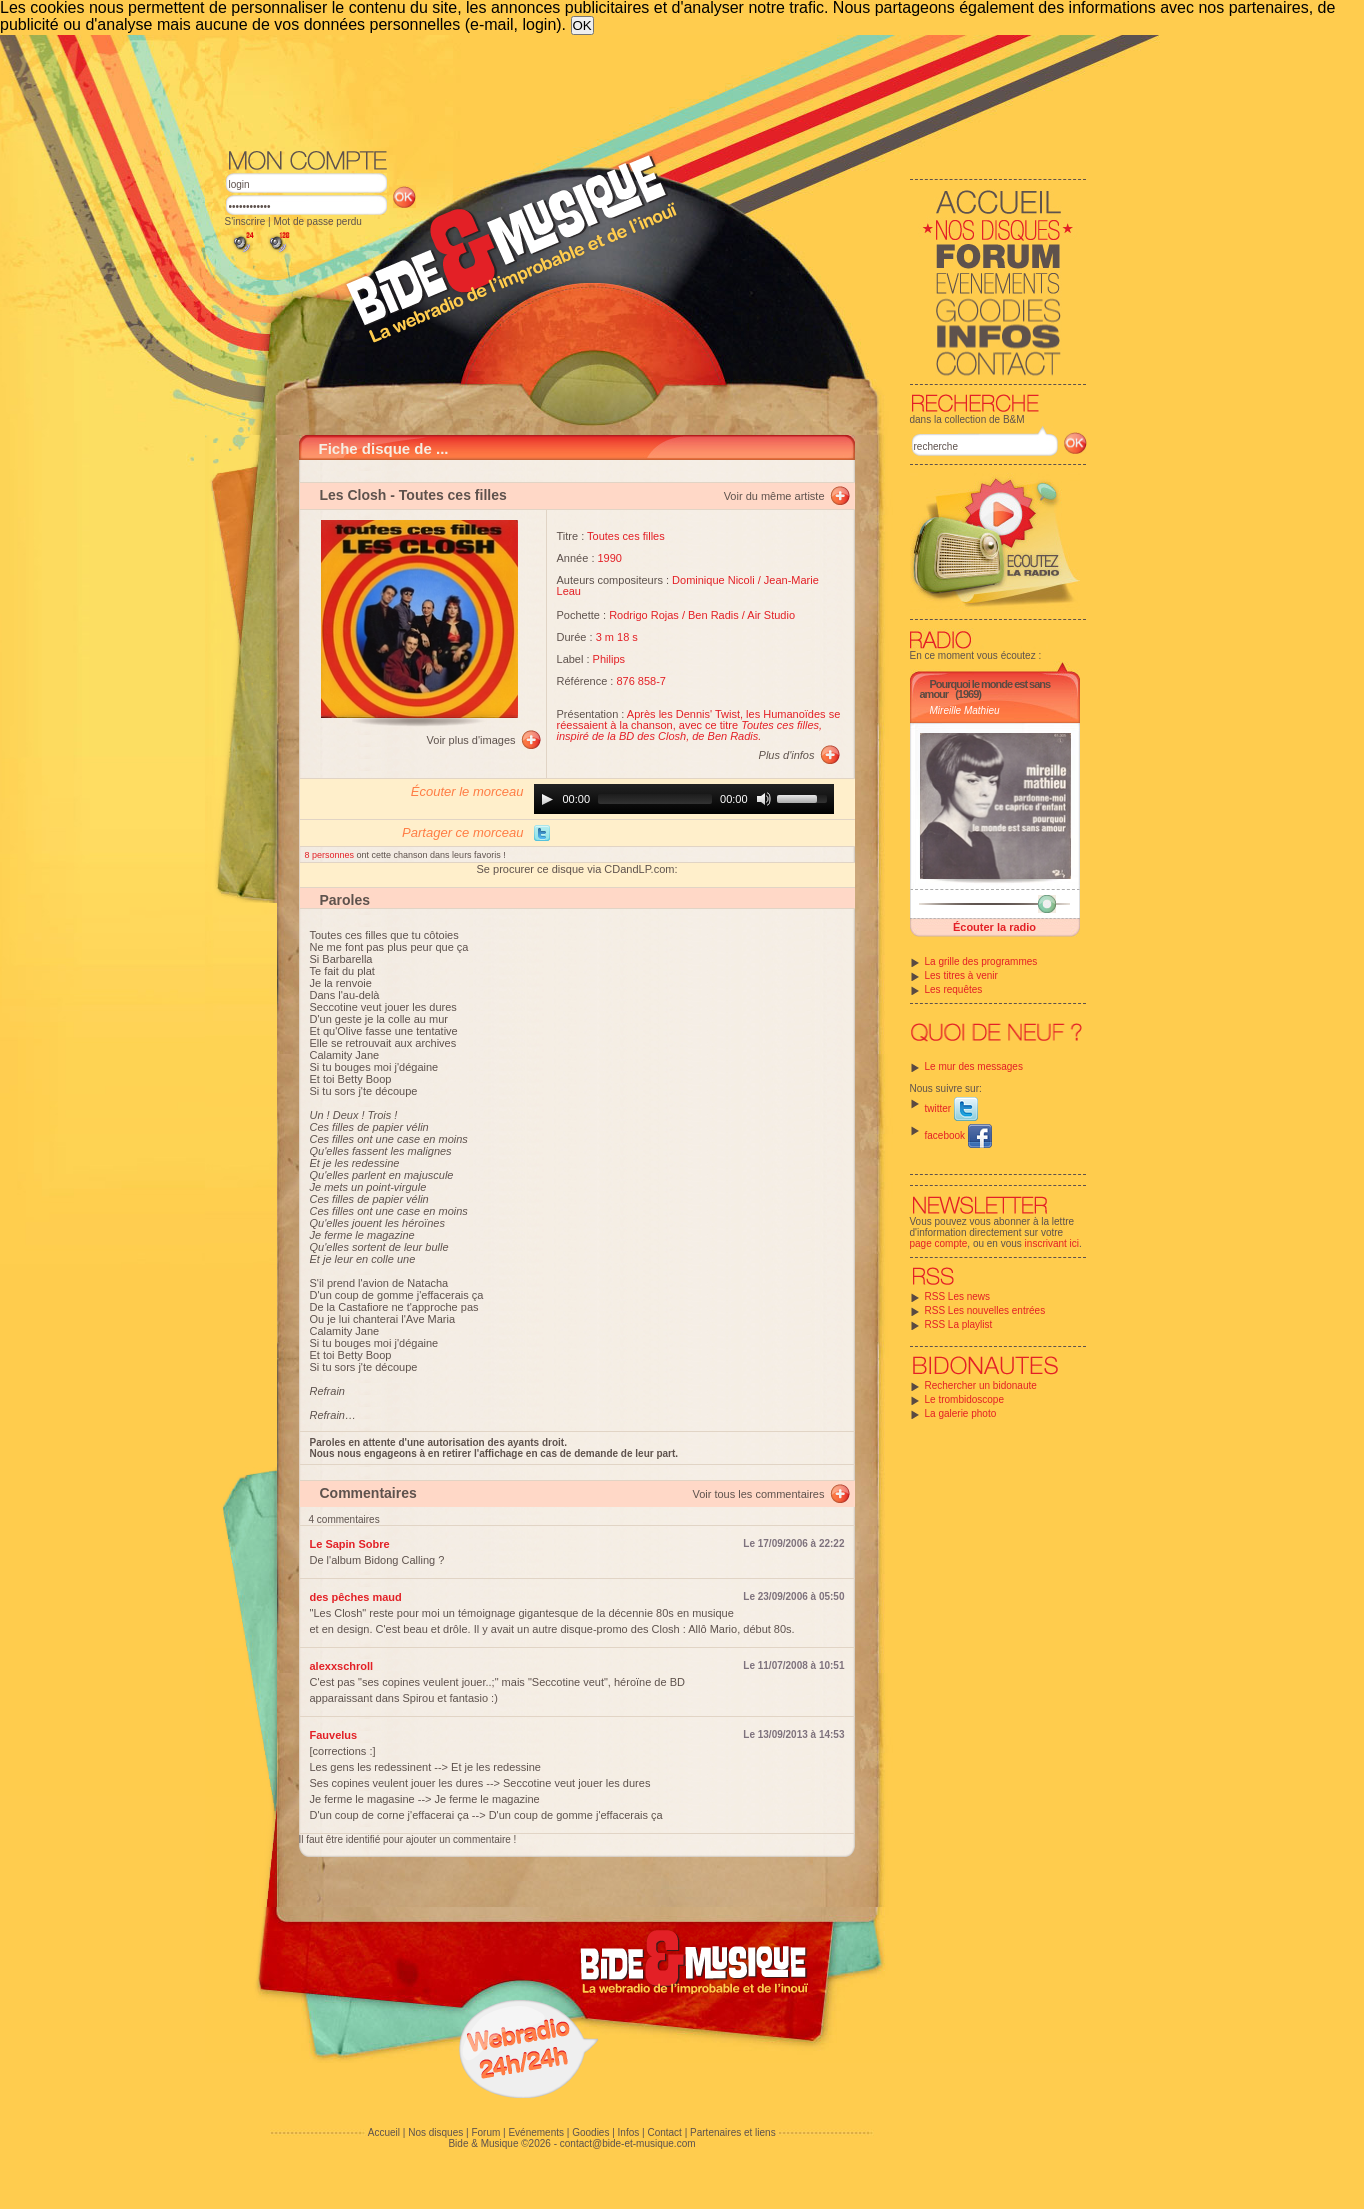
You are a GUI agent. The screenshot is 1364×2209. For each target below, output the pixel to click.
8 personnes (331, 855)
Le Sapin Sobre (350, 1544)
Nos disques (435, 2132)
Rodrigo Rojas (644, 615)
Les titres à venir (961, 975)
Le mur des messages (974, 1066)
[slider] (655, 799)
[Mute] (764, 799)
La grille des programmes (981, 961)
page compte (939, 1243)
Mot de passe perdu (317, 221)
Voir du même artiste (774, 496)
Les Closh (353, 495)
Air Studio (771, 615)
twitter (951, 1108)
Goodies (590, 2132)
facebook (958, 1135)
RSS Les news (958, 1296)
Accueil (384, 2132)
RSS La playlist (959, 1324)
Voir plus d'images (471, 740)
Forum (485, 2132)
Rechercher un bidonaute (981, 1385)
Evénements (536, 2132)
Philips (609, 659)
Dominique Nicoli (713, 580)
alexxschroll (342, 1666)
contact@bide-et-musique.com (628, 2143)
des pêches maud (356, 1597)
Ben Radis (713, 615)
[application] (684, 799)
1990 (610, 558)
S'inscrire (245, 221)
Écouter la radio (994, 927)
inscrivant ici (1052, 1243)
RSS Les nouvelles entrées (985, 1310)
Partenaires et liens (733, 2132)
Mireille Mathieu (965, 710)
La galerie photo (961, 1413)
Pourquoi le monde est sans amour (985, 689)
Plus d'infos (787, 755)
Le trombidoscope (965, 1399)
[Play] (547, 799)
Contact (664, 2132)
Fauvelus (334, 1735)
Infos (629, 2132)
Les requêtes (954, 989)
